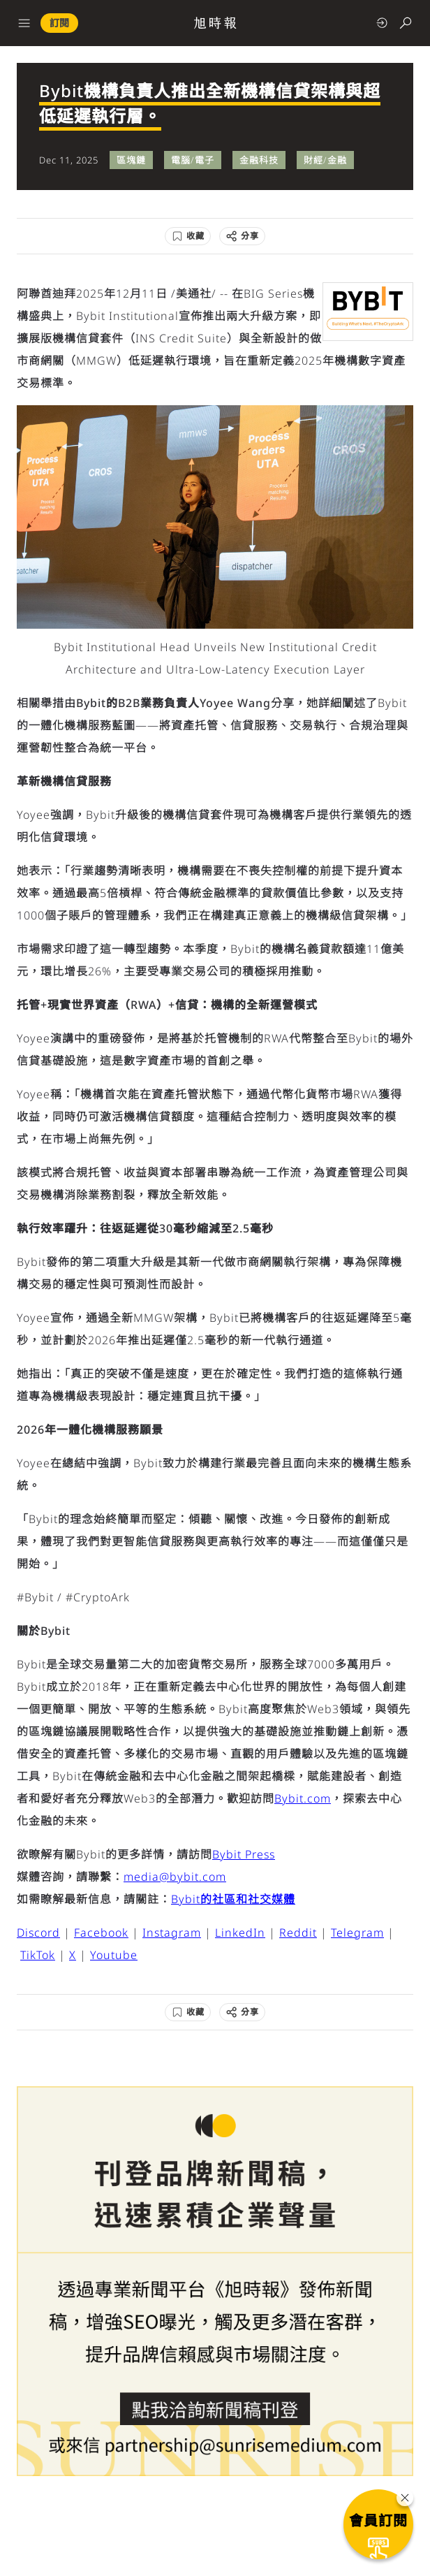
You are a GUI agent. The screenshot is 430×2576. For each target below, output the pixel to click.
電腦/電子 (192, 160)
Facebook (101, 1932)
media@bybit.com (175, 1876)
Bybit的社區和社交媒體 (233, 1899)
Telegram (357, 1932)
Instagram (171, 1932)
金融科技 (259, 160)
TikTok (37, 1955)
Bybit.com (302, 1798)
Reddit (298, 1932)
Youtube (114, 1955)
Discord (38, 1932)
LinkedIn (240, 1932)
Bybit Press (243, 1854)
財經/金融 (325, 160)
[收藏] (188, 236)
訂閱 (59, 22)
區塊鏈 (131, 160)
